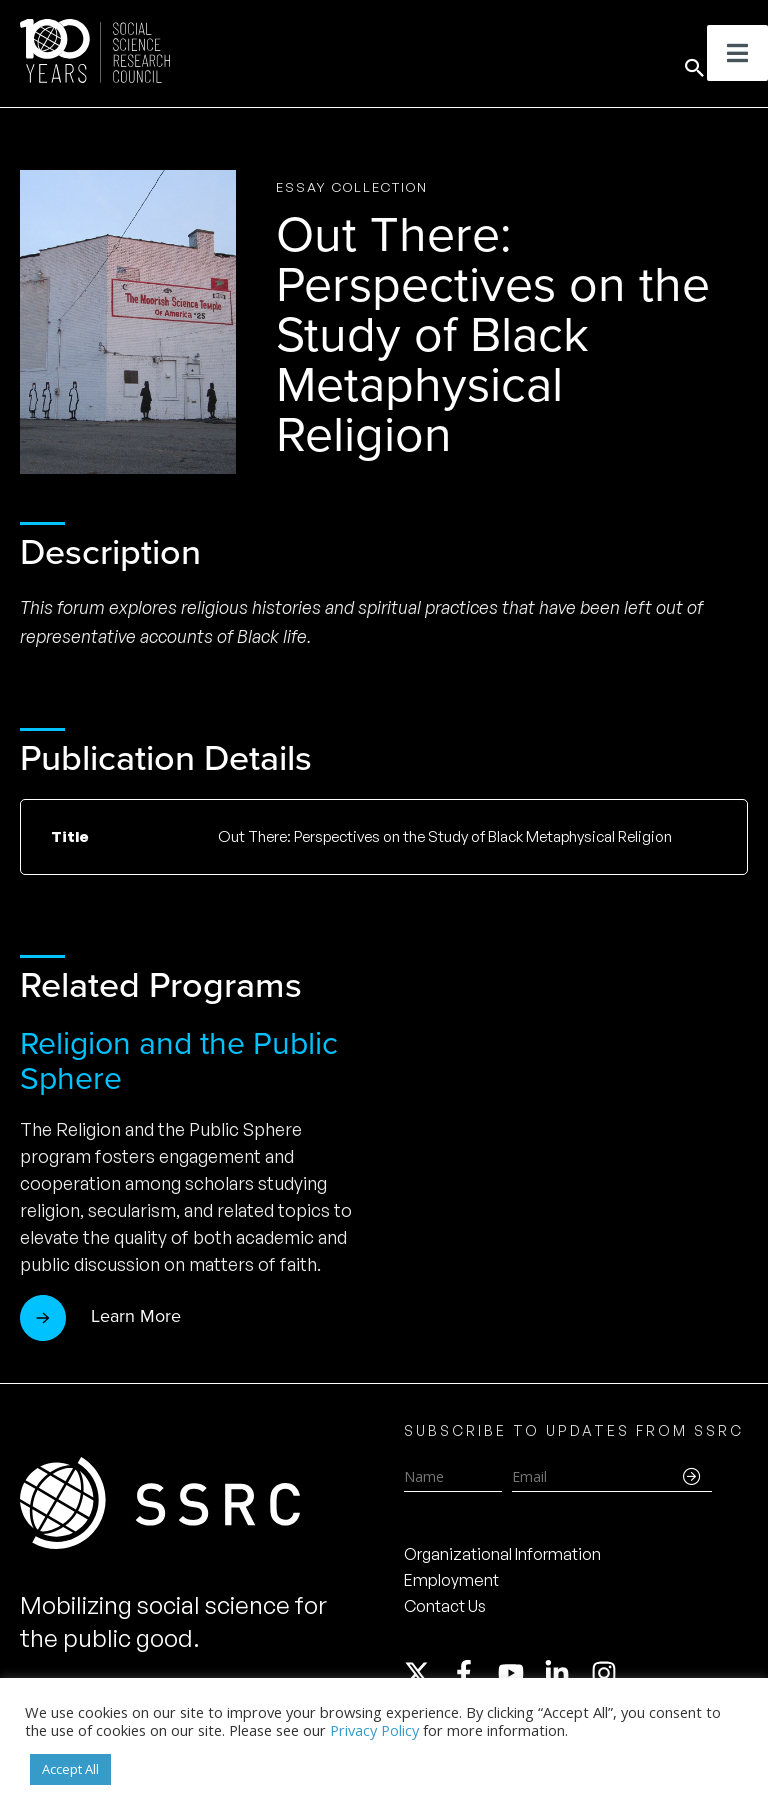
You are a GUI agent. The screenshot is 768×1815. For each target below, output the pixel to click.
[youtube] (520, 1673)
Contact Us (445, 1606)
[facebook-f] (473, 1673)
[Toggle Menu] (737, 53)
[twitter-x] (426, 1673)
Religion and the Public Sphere (179, 1060)
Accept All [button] (70, 1769)
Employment (451, 1580)
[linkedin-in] (566, 1673)
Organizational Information (502, 1554)
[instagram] (608, 1673)
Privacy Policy (374, 1730)
